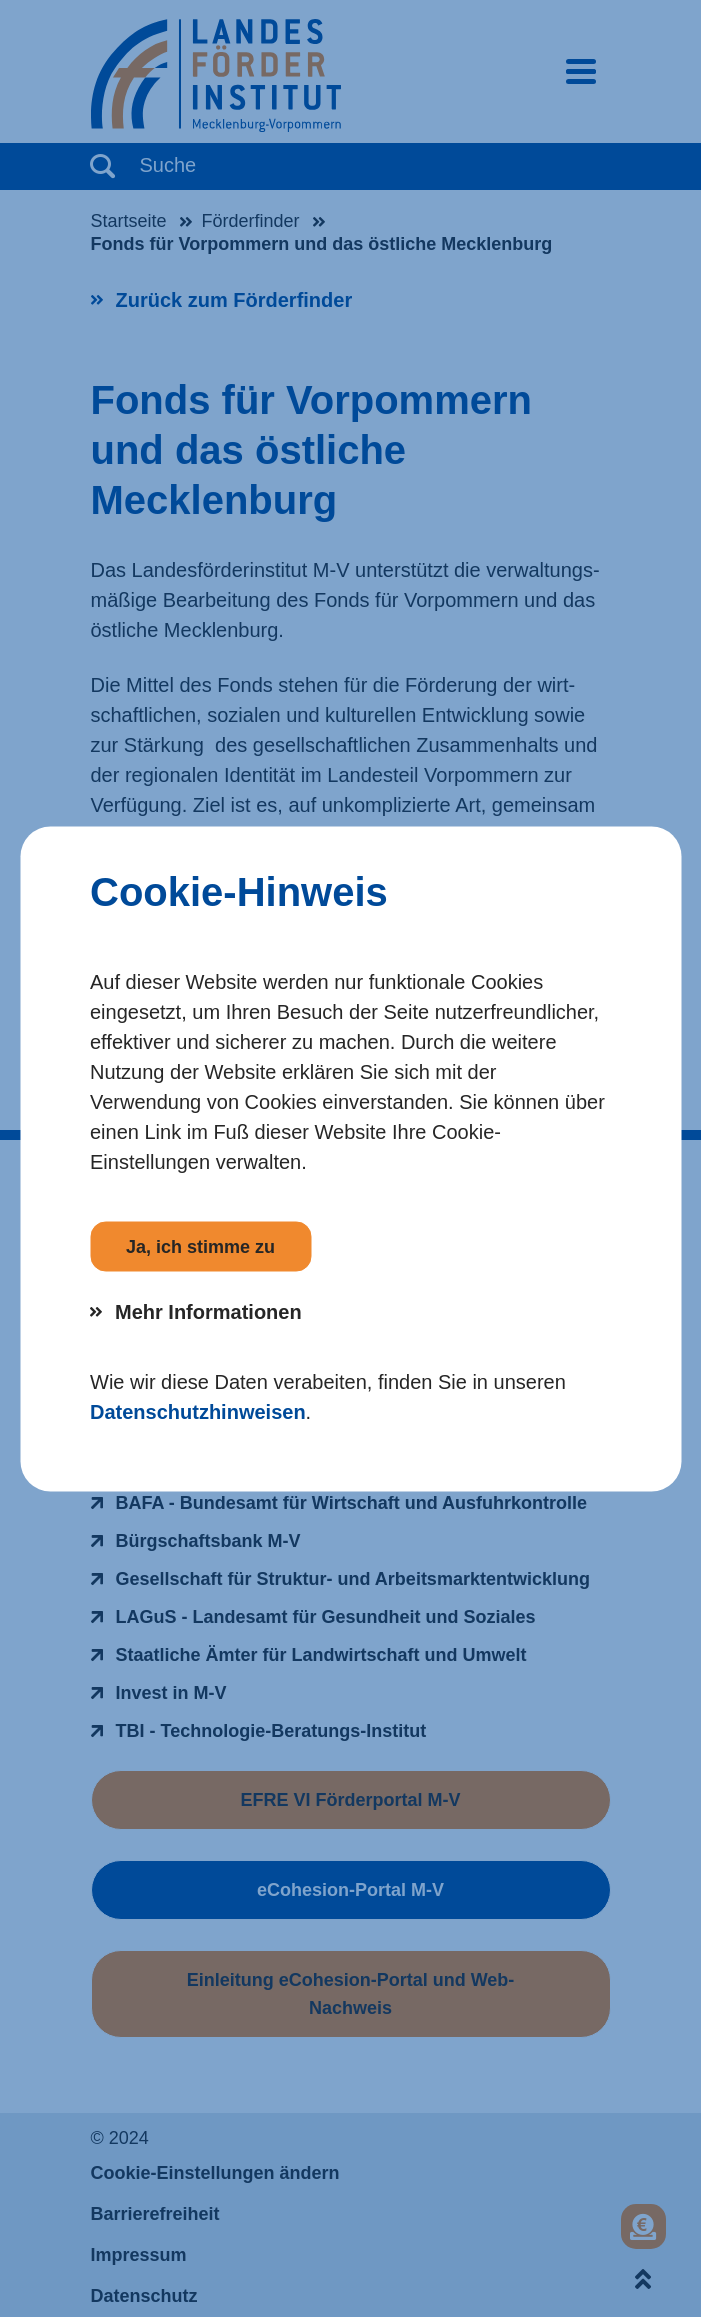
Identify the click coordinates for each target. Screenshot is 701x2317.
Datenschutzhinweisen (198, 1411)
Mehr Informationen (208, 1311)
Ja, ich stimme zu (200, 1246)
